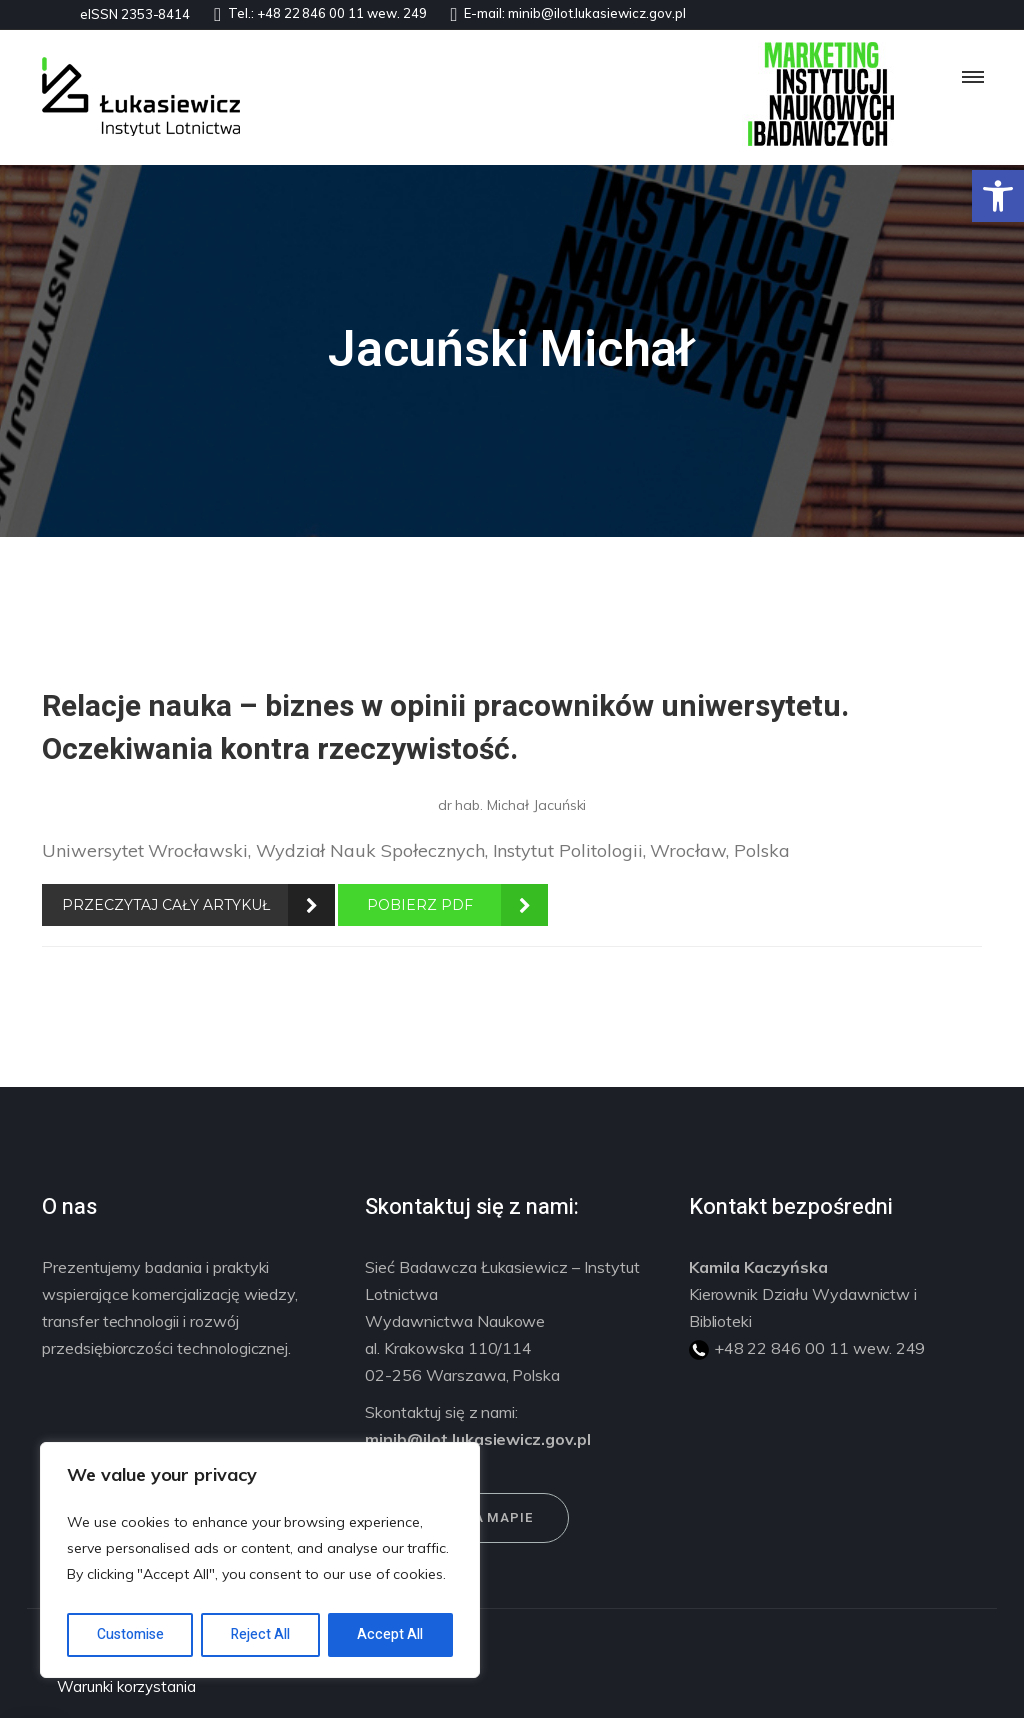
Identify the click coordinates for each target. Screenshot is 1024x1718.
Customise (130, 1634)
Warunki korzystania (126, 1686)
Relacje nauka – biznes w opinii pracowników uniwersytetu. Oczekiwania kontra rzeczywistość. (445, 728)
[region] (260, 1560)
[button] (998, 196)
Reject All (260, 1634)
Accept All (390, 1634)
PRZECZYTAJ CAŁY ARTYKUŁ (166, 905)
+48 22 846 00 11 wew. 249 (342, 13)
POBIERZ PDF (420, 905)
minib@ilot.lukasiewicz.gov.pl (597, 13)
